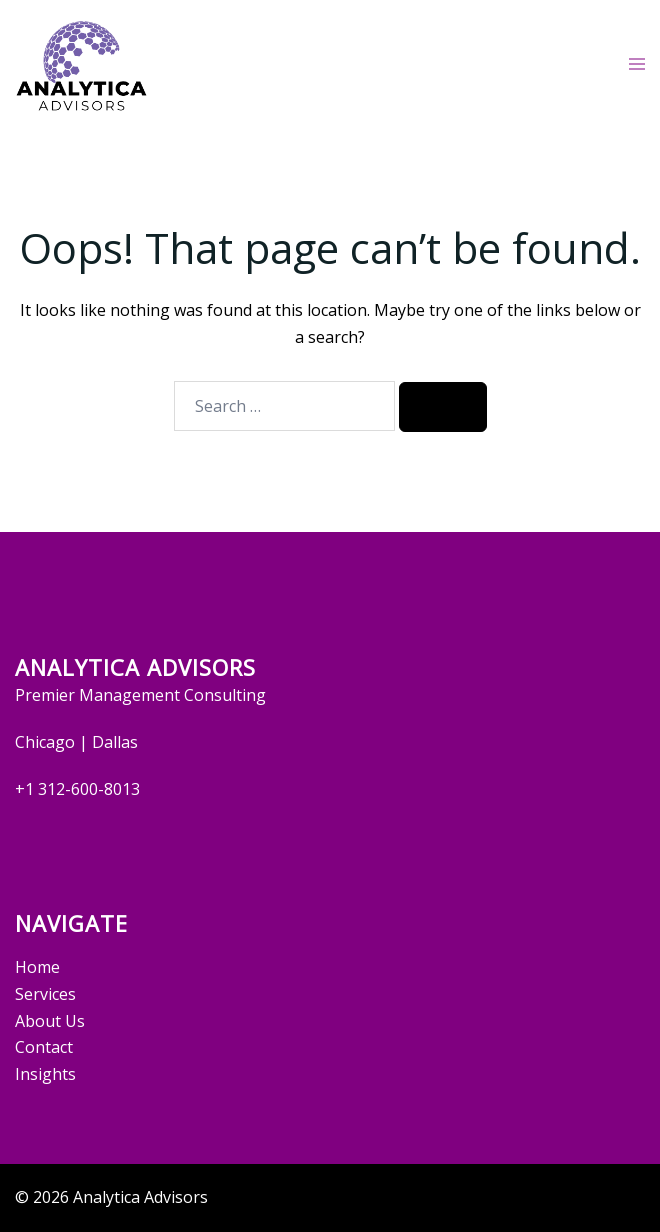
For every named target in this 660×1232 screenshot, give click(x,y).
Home (37, 967)
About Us (50, 1021)
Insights (45, 1074)
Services (45, 994)
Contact (44, 1047)
